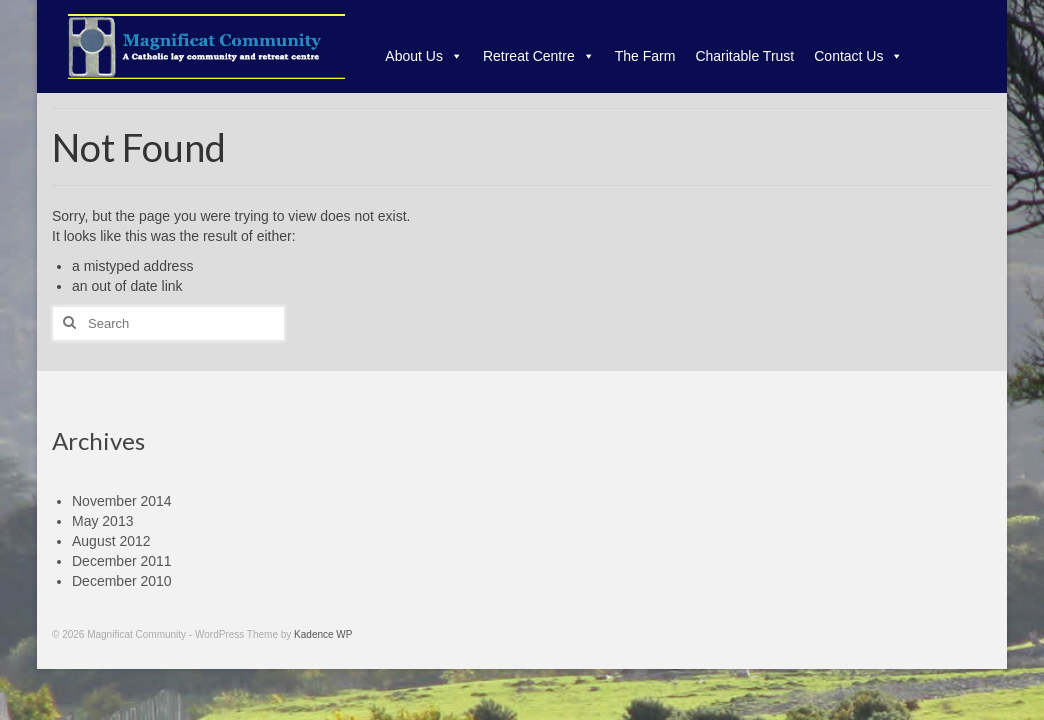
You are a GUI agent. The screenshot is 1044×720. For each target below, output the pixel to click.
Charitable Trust (744, 56)
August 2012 (111, 541)
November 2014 (122, 501)
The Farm (645, 56)
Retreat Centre (539, 56)
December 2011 (122, 561)
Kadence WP (323, 634)
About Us (424, 56)
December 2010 (122, 581)
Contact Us (858, 56)
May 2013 (102, 521)
